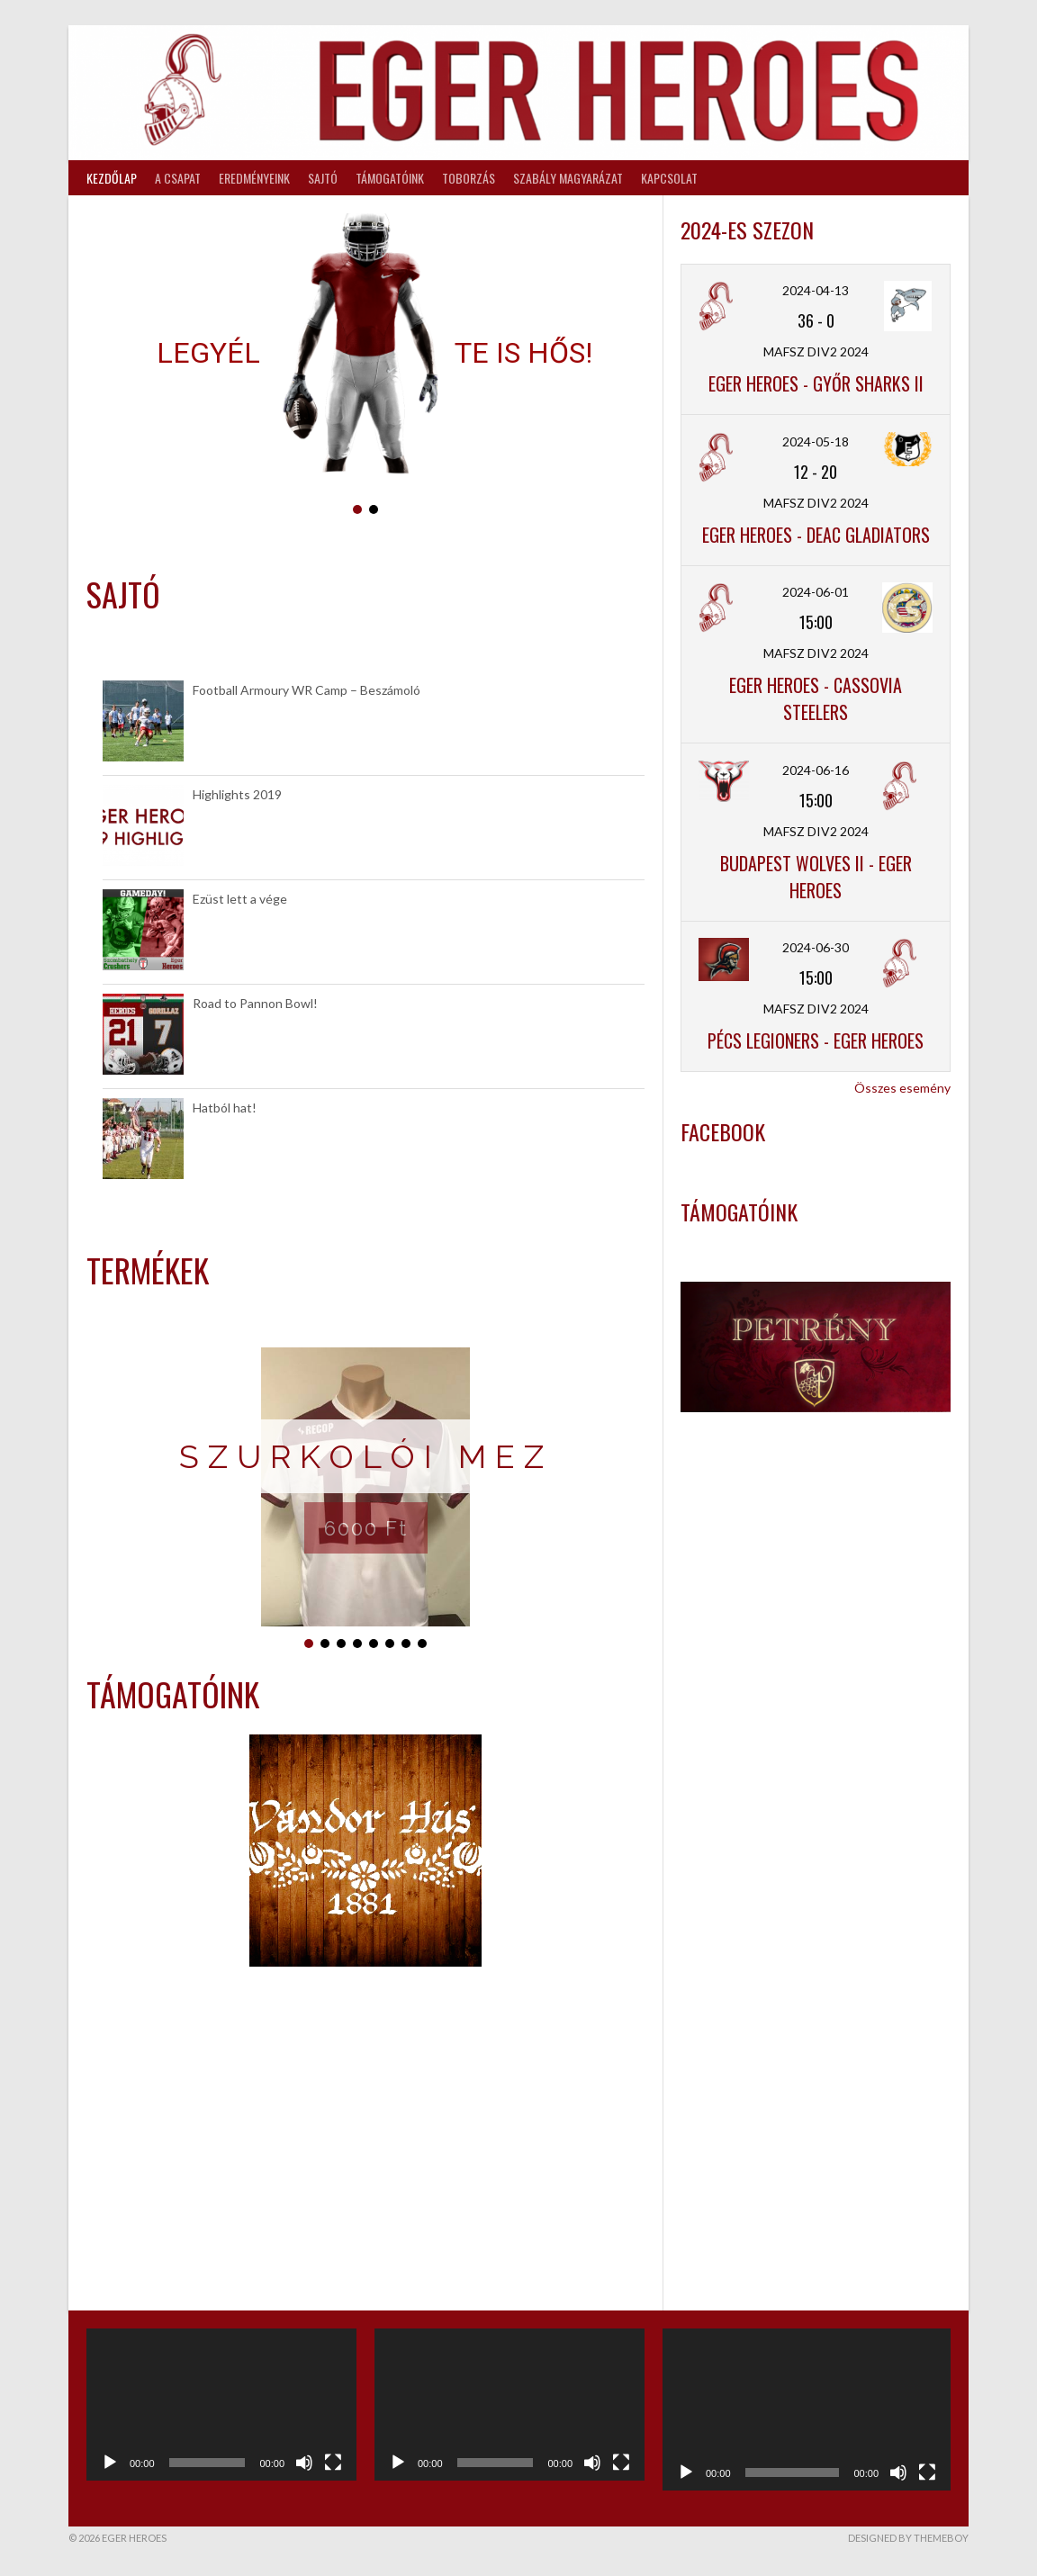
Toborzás (468, 177)
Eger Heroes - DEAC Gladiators (816, 534)
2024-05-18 (815, 441)
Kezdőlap (111, 177)
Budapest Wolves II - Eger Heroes (816, 877)
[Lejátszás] (110, 2463)
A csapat (178, 177)
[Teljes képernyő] (333, 2463)
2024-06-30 (815, 947)
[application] (221, 2404)
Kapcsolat (669, 177)
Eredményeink (254, 177)
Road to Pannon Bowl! (255, 1003)
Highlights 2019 (237, 794)
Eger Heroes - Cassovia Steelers (815, 698)
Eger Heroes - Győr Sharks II (816, 383)
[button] (357, 509)
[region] (365, 365)
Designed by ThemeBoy (908, 2538)
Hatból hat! (225, 1107)
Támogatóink (390, 177)
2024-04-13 (815, 290)
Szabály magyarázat (568, 177)
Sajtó (323, 177)
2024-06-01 (815, 591)
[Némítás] (304, 2463)
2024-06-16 (815, 770)
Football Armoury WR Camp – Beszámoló (306, 690)
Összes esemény (902, 1087)
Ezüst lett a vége (240, 898)
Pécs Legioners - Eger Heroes (816, 1040)
